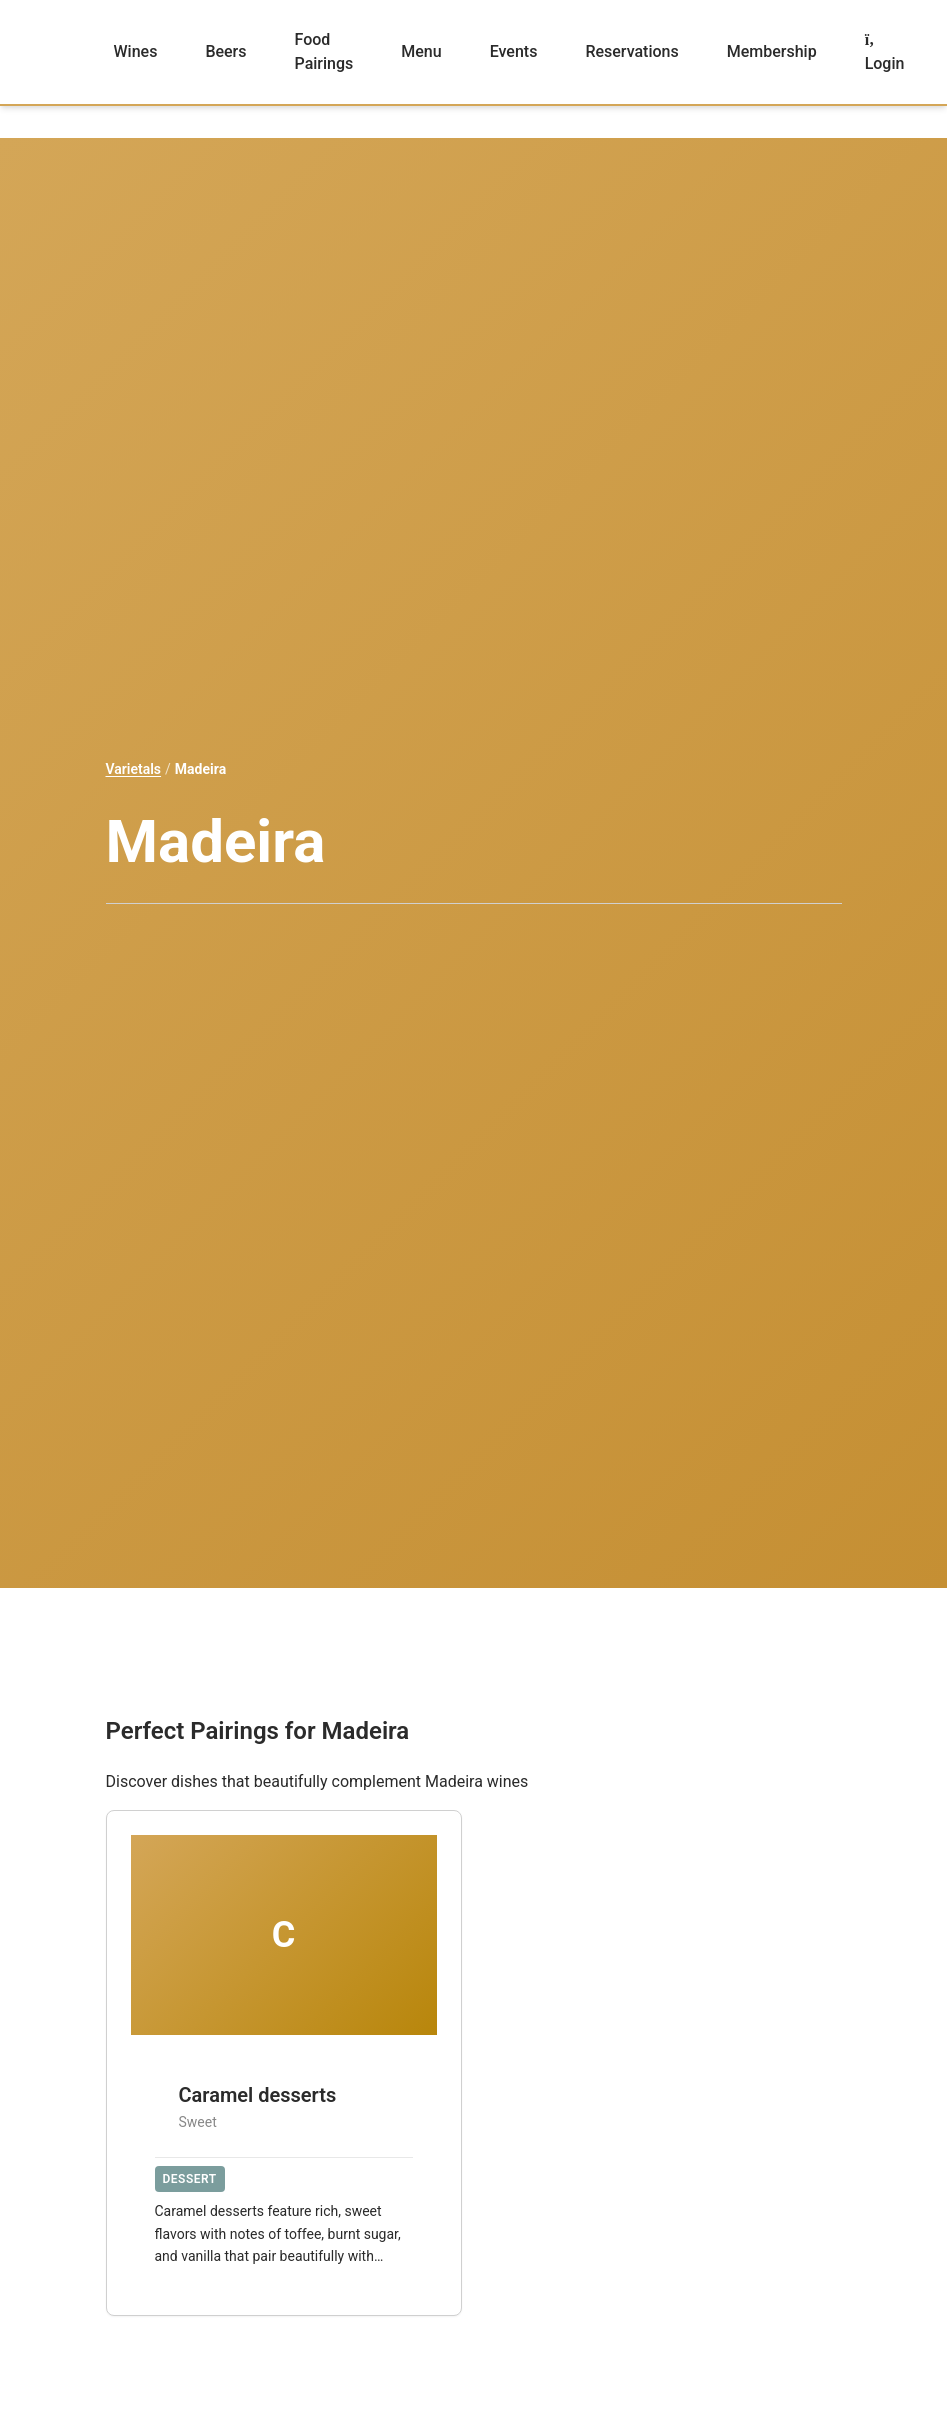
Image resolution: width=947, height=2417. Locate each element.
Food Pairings (324, 51)
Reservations (631, 51)
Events (514, 51)
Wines (136, 51)
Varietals (134, 769)
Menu (421, 51)
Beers (225, 51)
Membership (772, 51)
